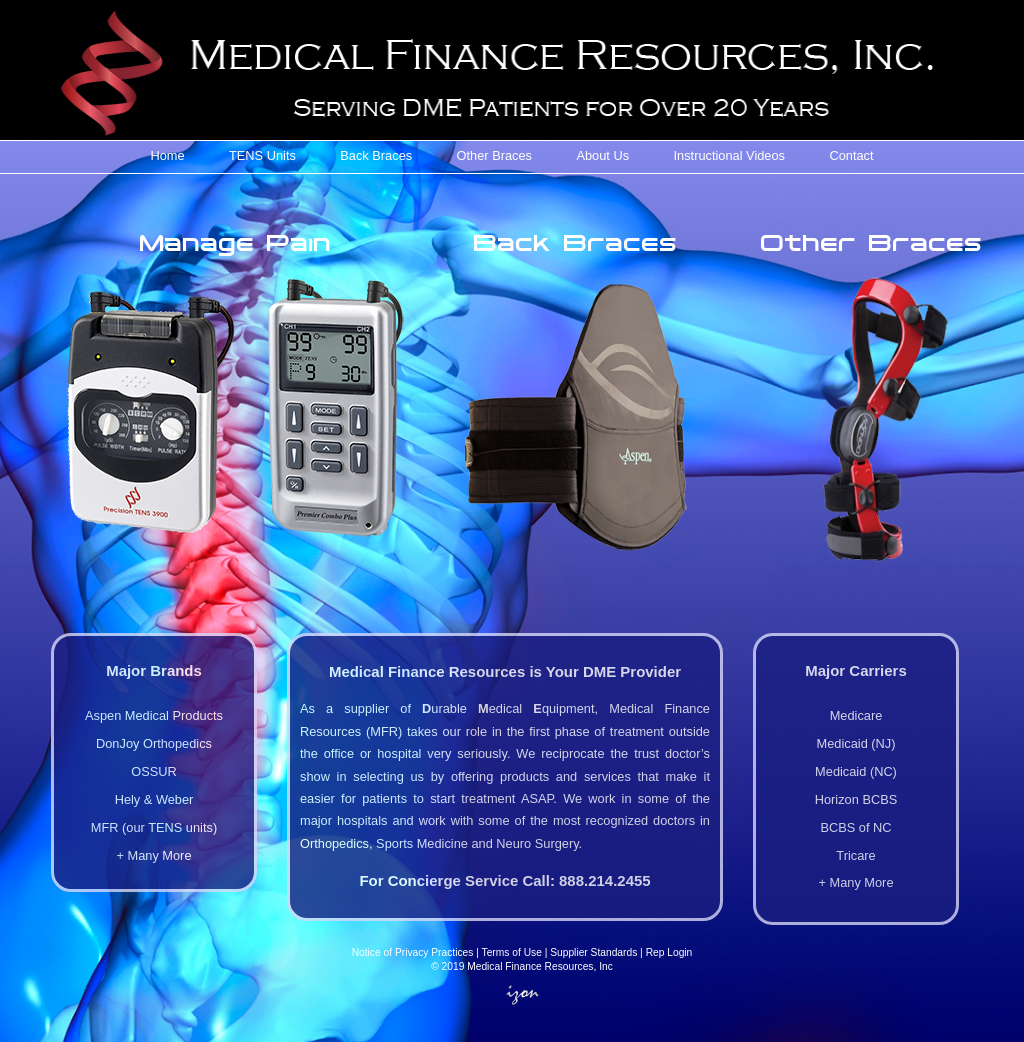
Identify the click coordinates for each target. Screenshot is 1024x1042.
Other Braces (494, 155)
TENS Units (262, 155)
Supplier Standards (593, 952)
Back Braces (376, 155)
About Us (602, 155)
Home (167, 155)
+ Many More (153, 855)
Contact (851, 155)
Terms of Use (512, 952)
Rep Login (669, 952)
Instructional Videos (729, 155)
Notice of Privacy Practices (413, 952)
